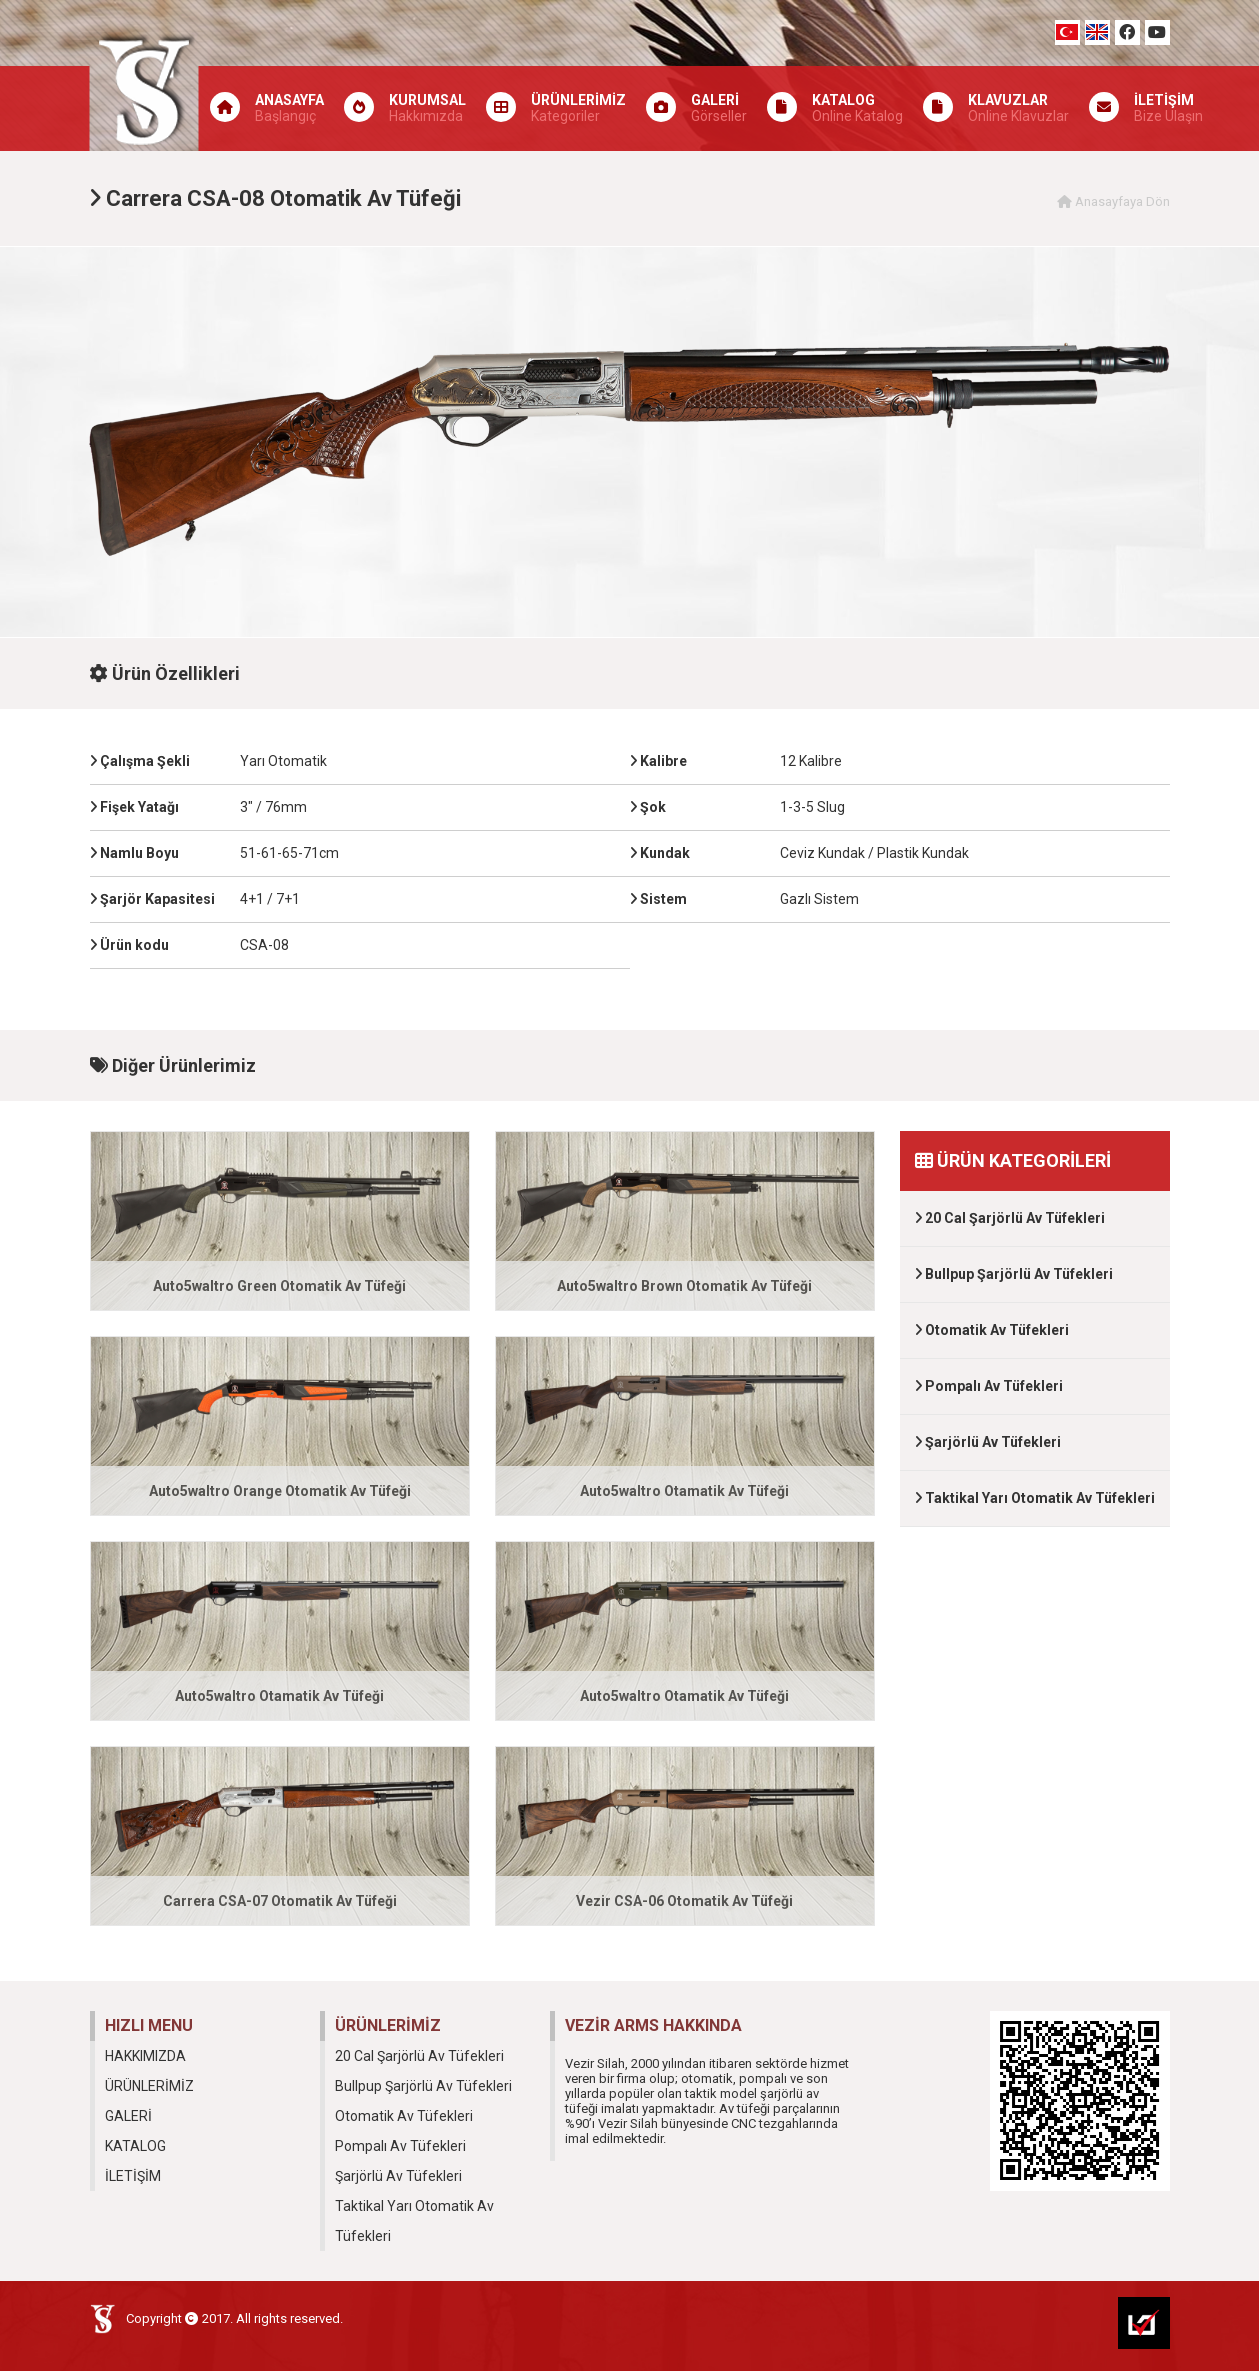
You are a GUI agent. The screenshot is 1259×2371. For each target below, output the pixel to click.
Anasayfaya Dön (1113, 201)
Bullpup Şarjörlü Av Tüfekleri (1014, 1274)
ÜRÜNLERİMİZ (149, 2086)
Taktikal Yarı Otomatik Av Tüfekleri (1035, 1498)
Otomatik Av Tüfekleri (992, 1330)
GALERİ (128, 2116)
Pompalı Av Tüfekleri (989, 1386)
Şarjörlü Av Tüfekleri (988, 1442)
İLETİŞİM (133, 2176)
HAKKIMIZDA (145, 2056)
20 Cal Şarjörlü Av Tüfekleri (1010, 1218)
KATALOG (135, 2146)
